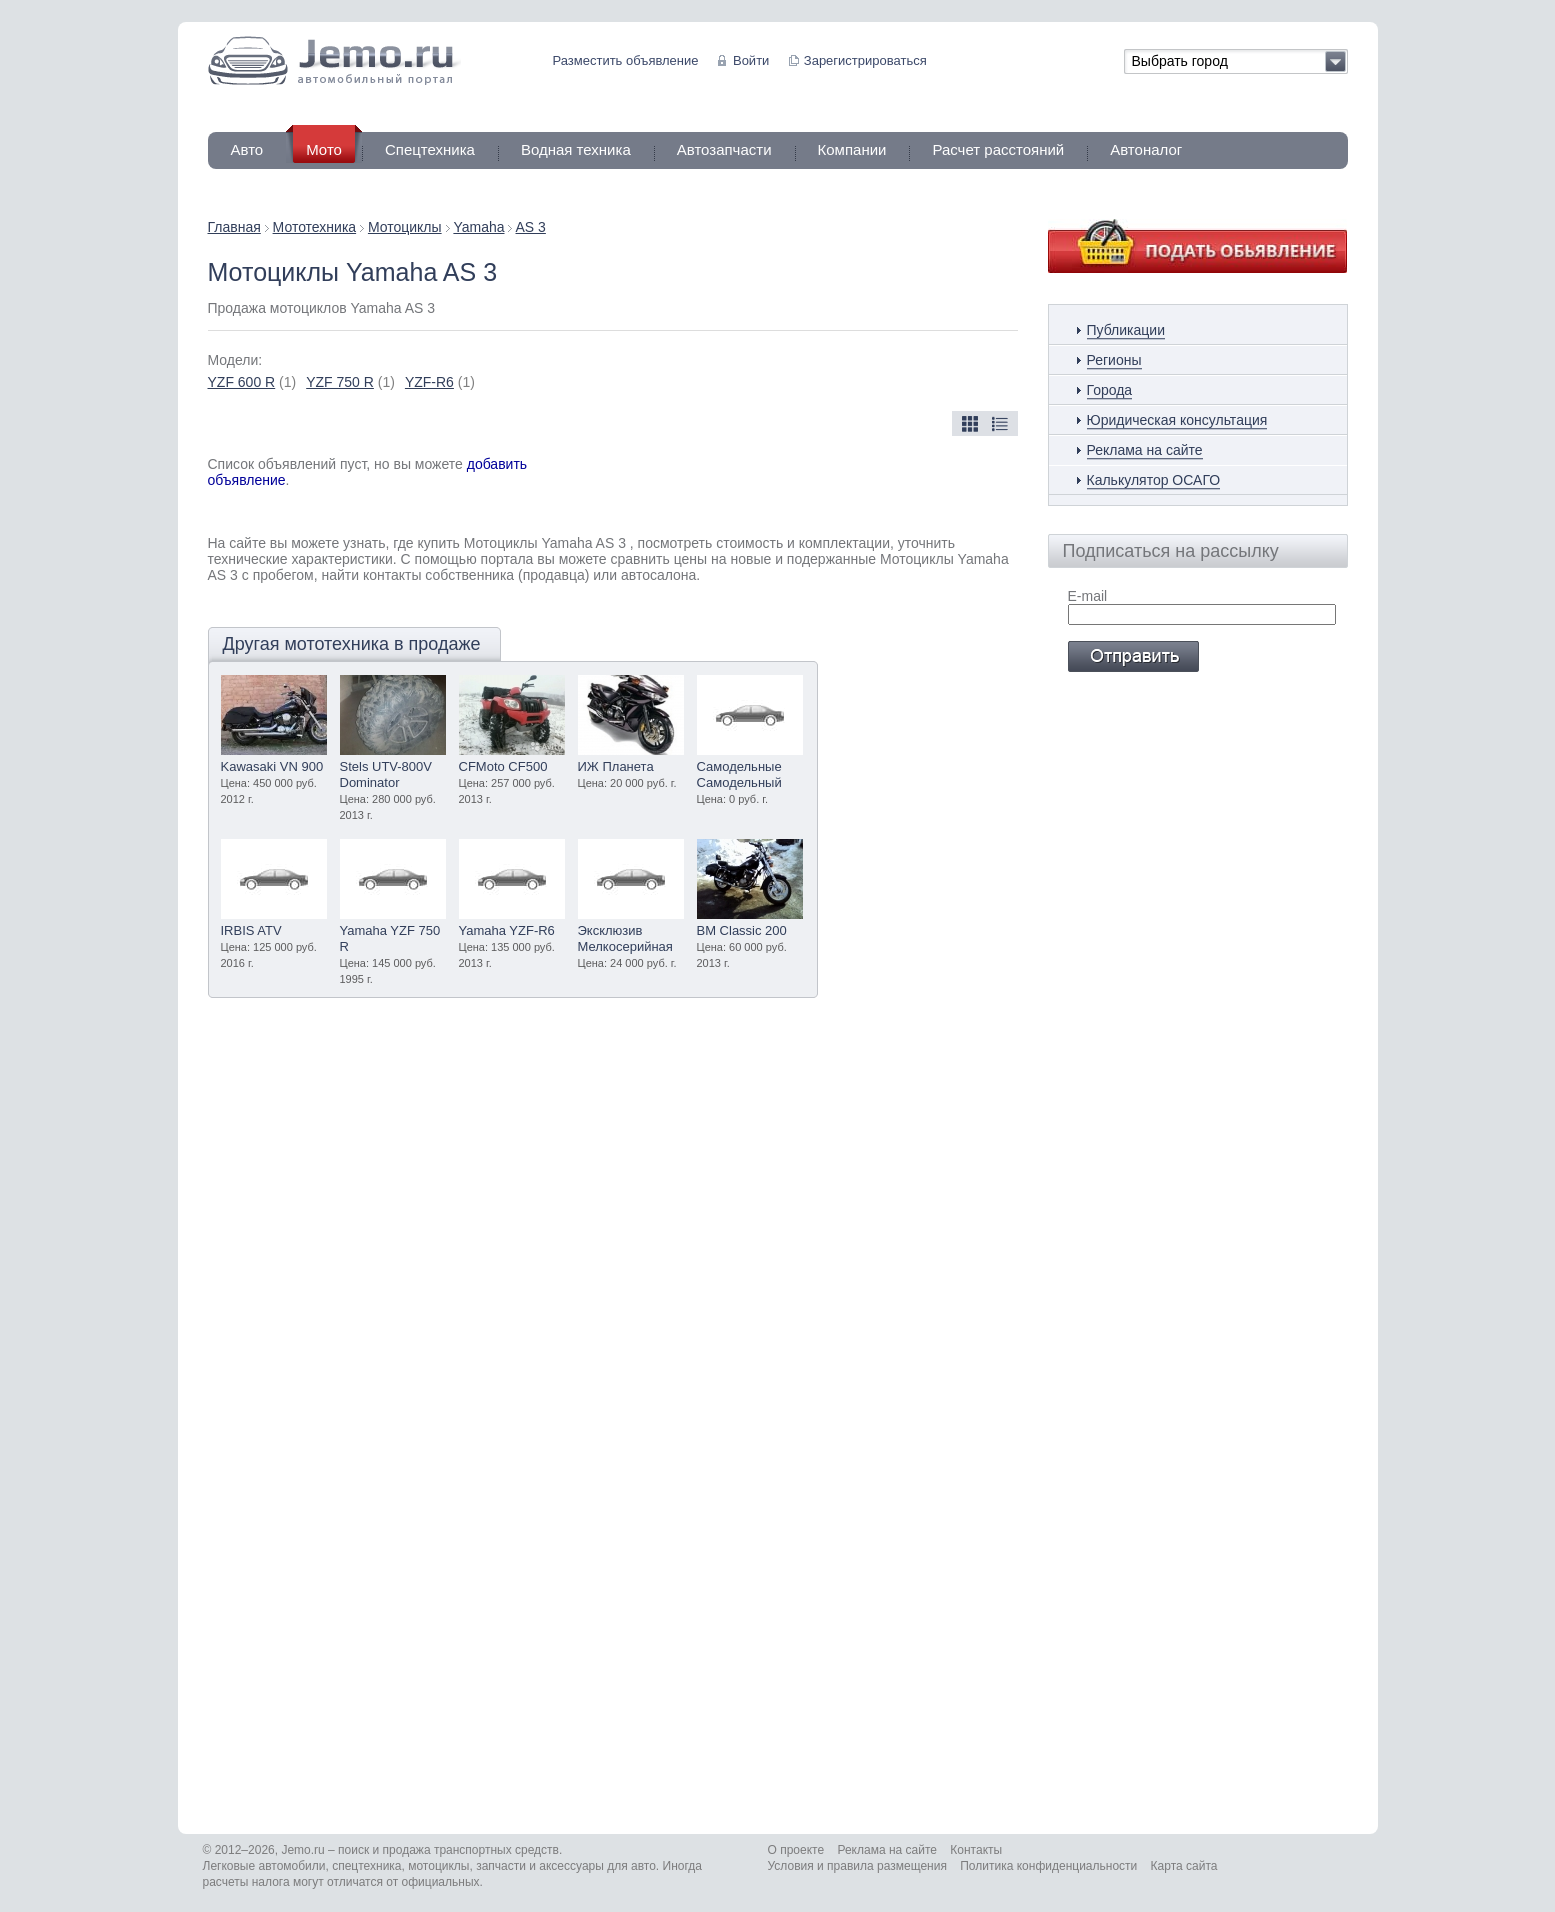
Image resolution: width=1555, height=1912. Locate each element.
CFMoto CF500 (503, 766)
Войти (751, 60)
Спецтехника (430, 149)
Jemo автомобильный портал (334, 60)
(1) (252, 382)
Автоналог (1146, 149)
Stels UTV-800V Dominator (386, 774)
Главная (234, 227)
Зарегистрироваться (865, 60)
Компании (852, 149)
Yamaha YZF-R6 (507, 930)
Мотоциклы (405, 227)
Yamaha (478, 227)
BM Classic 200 (742, 930)
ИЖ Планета (616, 766)
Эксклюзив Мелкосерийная (625, 938)
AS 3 (531, 227)
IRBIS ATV (251, 930)
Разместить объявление (626, 60)
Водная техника (576, 149)
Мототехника (315, 227)
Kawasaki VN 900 (272, 766)
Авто (247, 149)
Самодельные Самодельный (739, 774)
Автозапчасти (724, 149)
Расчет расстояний (998, 149)
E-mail (1088, 596)
